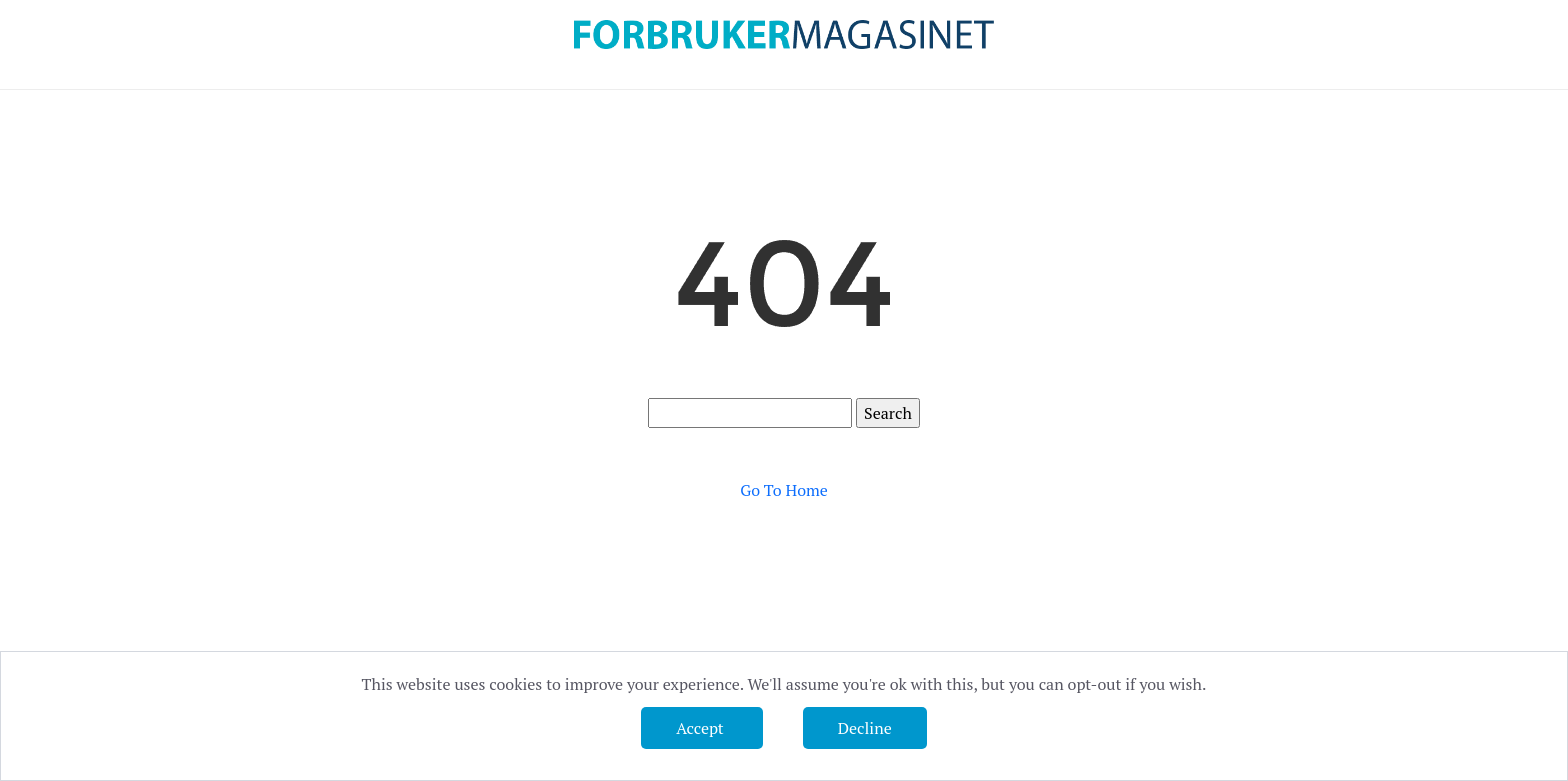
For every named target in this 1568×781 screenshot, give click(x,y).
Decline (865, 728)
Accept (701, 728)
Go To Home (784, 490)
